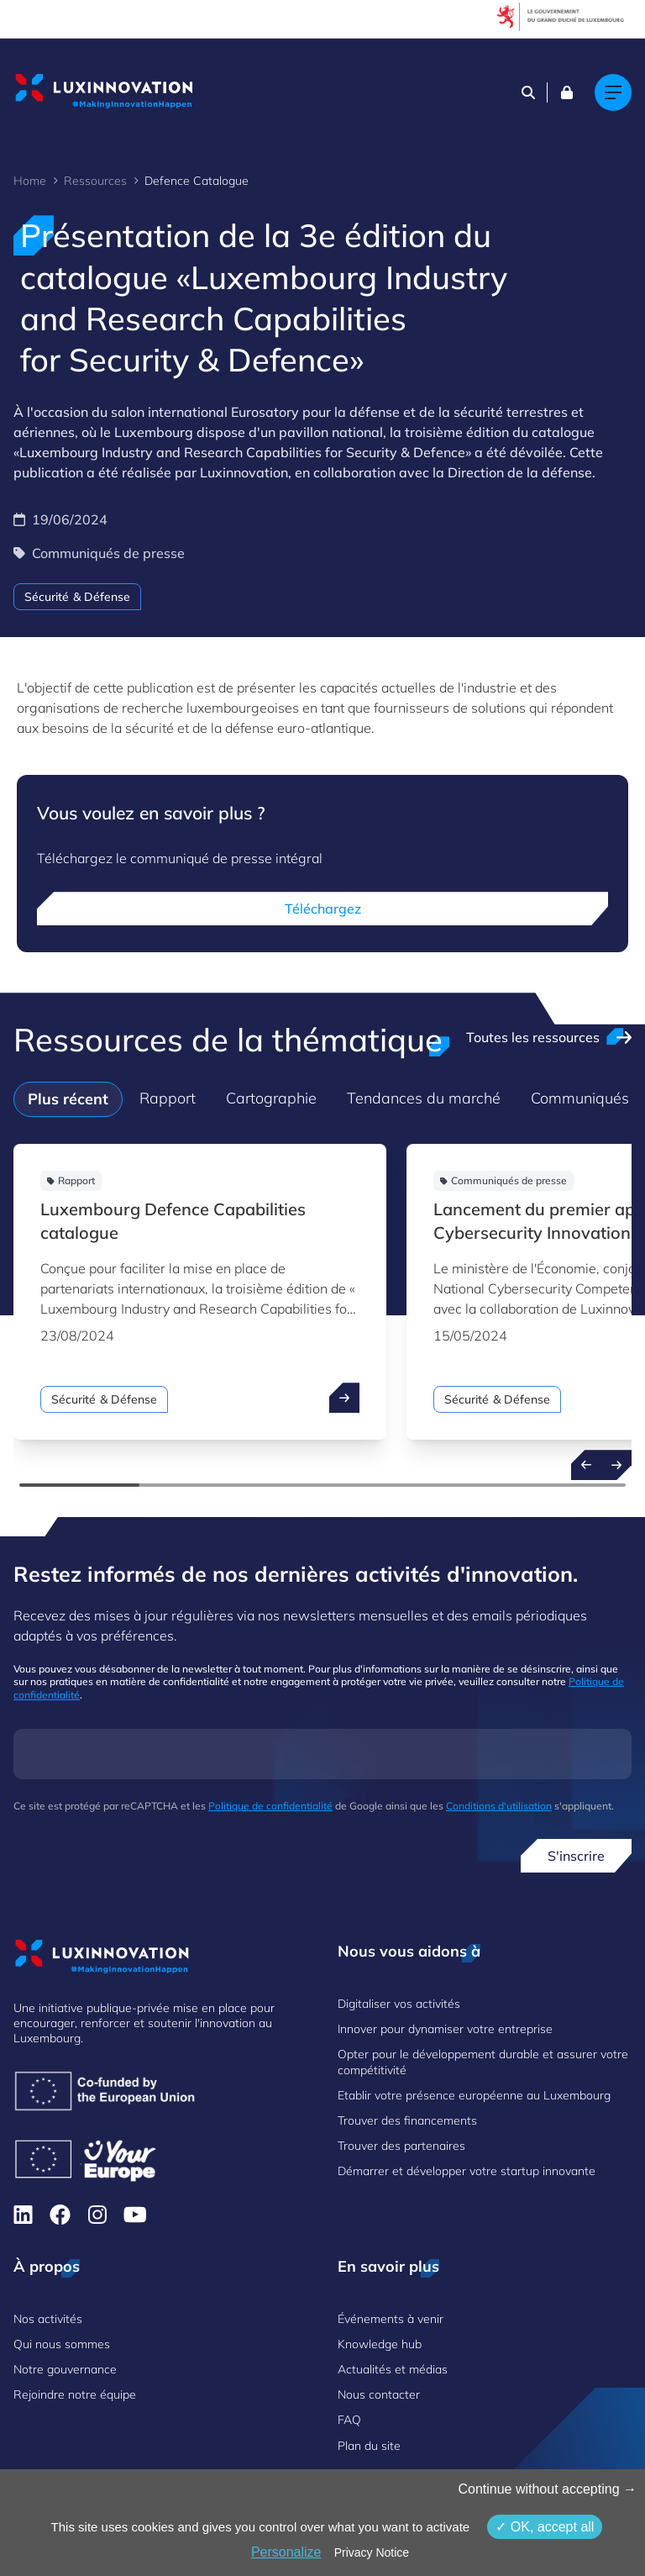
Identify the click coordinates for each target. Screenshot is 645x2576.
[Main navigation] (613, 92)
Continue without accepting (547, 2489)
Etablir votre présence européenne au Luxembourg (474, 2095)
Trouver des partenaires (401, 2145)
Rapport (167, 1098)
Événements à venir (390, 2318)
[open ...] (344, 1398)
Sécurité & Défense (77, 596)
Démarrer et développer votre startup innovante (466, 2170)
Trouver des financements (407, 2120)
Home (29, 180)
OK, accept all (545, 2527)
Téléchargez (323, 908)
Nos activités (47, 2318)
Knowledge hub (380, 2344)
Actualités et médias (393, 2369)
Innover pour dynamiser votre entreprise (445, 2028)
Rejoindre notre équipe (74, 2394)
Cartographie (271, 1098)
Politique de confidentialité (270, 1805)
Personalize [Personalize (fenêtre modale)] (286, 2552)
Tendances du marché (424, 1098)
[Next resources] (616, 1465)
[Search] (528, 92)
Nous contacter (379, 2394)
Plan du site (369, 2445)
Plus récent (68, 1099)
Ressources (95, 180)
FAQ (349, 2419)
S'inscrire (576, 1855)
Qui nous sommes (61, 2344)
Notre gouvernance (65, 2369)
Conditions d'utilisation (499, 1805)
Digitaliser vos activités (399, 2003)
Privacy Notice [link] (371, 2552)
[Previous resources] (586, 1465)
